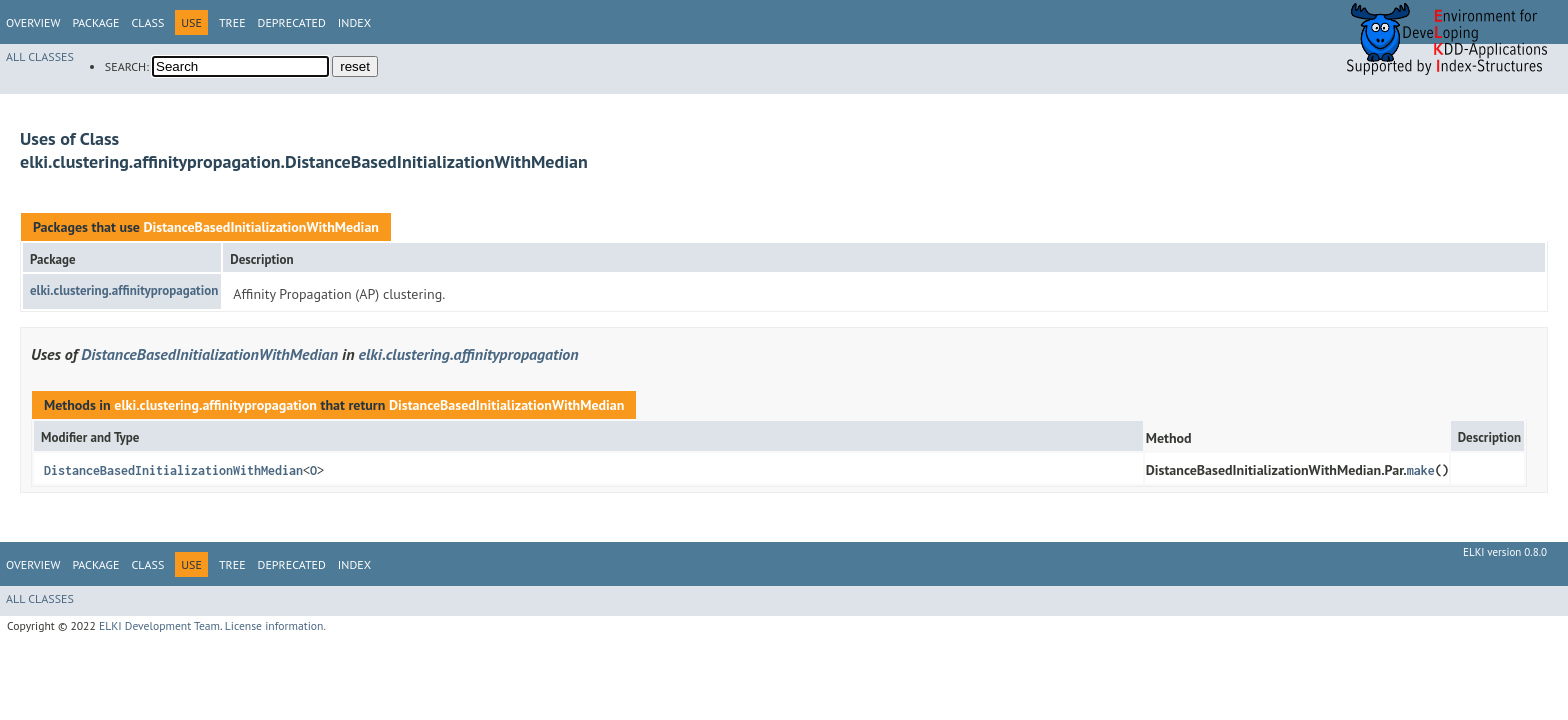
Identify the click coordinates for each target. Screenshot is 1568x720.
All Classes (40, 56)
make (1421, 470)
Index (354, 22)
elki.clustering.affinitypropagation (124, 290)
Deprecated (292, 22)
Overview (33, 22)
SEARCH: (127, 66)
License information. (275, 625)
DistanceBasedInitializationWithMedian (260, 227)
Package (95, 22)
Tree (232, 22)
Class (147, 22)
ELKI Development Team (159, 625)
